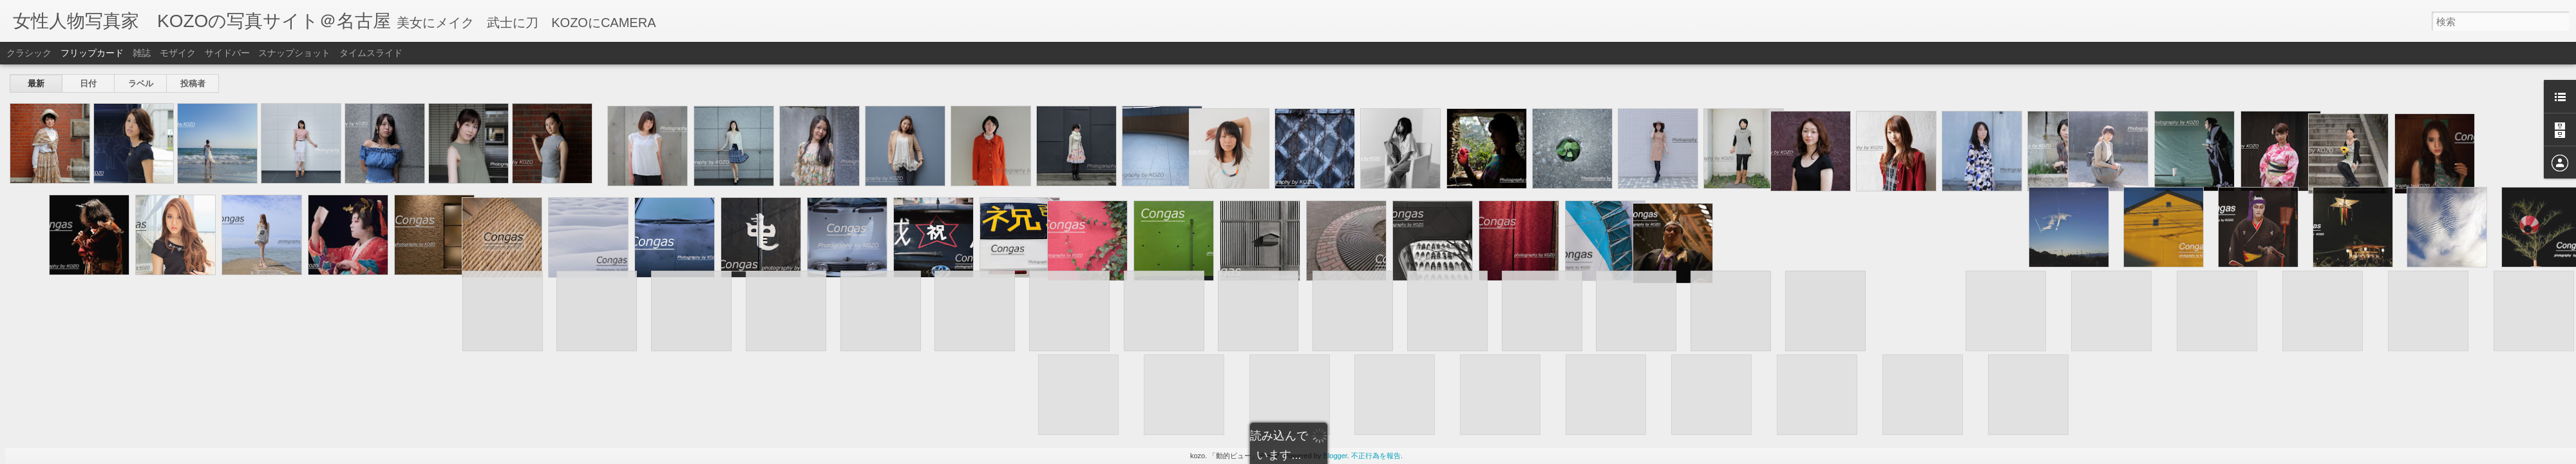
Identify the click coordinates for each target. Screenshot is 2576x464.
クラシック (29, 53)
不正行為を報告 (1376, 455)
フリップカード (92, 53)
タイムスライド (370, 53)
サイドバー (227, 53)
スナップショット (294, 53)
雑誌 (142, 53)
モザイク (178, 53)
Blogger (1335, 455)
